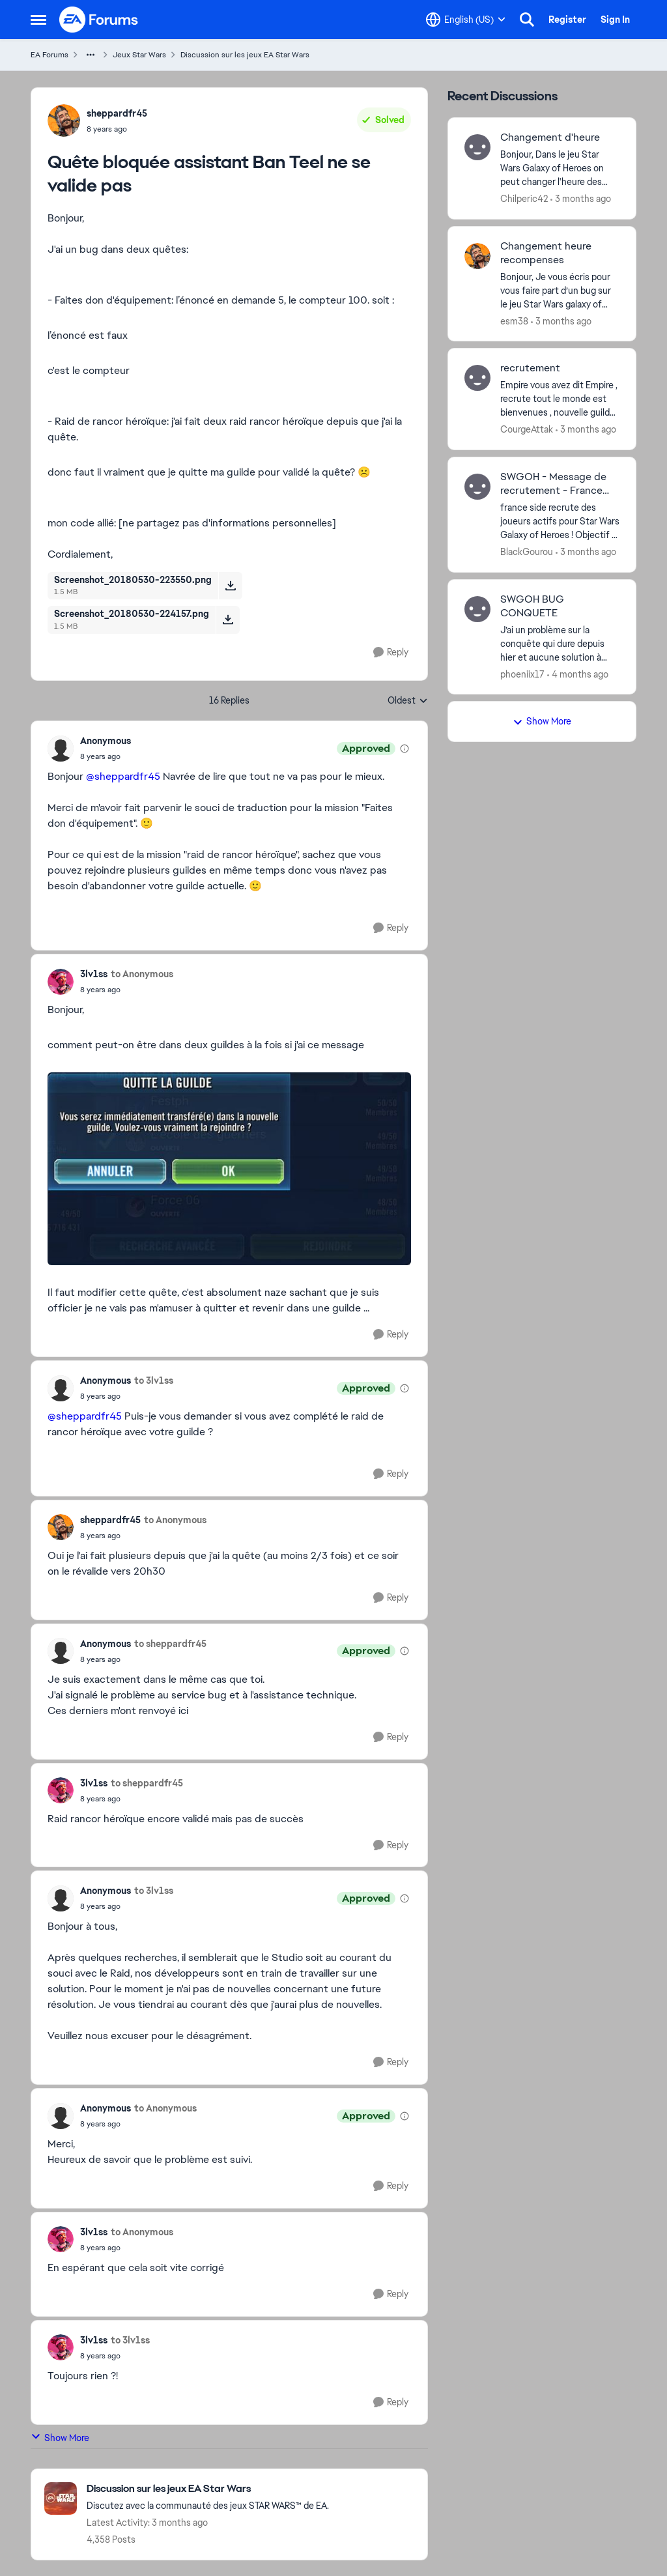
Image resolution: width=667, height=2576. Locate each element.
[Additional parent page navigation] (90, 55)
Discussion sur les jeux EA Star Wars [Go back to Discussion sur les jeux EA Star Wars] (244, 55)
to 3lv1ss (153, 1380)
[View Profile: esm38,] (477, 256)
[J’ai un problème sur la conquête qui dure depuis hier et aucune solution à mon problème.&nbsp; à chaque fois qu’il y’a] (559, 643)
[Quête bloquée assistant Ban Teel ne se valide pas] (105, 756)
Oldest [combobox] (408, 701)
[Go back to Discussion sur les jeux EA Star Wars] (208, 2489)
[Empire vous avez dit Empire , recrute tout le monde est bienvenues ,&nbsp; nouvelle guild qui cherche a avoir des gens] (559, 399)
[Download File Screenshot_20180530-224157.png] (228, 619)
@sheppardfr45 (123, 776)
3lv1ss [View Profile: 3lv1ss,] (93, 974)
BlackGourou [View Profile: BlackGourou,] (526, 552)
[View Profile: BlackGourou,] (477, 487)
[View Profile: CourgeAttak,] (477, 378)
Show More (60, 2437)
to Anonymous (142, 974)
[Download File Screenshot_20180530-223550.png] (230, 585)
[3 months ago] (580, 199)
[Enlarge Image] (229, 1168)
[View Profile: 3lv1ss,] (61, 982)
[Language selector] (465, 20)
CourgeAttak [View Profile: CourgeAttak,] (526, 429)
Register (567, 19)
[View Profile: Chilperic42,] (477, 147)
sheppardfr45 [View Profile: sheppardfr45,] (117, 113)
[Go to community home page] (99, 20)
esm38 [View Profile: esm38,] (514, 320)
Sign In (615, 19)
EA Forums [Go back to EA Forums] (49, 55)
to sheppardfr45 (170, 1644)
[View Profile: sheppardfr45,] (64, 120)
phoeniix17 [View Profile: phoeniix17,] (522, 674)
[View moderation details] (404, 748)
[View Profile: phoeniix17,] (477, 609)
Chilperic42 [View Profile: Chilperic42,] (524, 199)
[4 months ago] (577, 674)
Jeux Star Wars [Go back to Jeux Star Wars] (139, 55)
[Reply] (391, 652)
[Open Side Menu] (38, 19)
